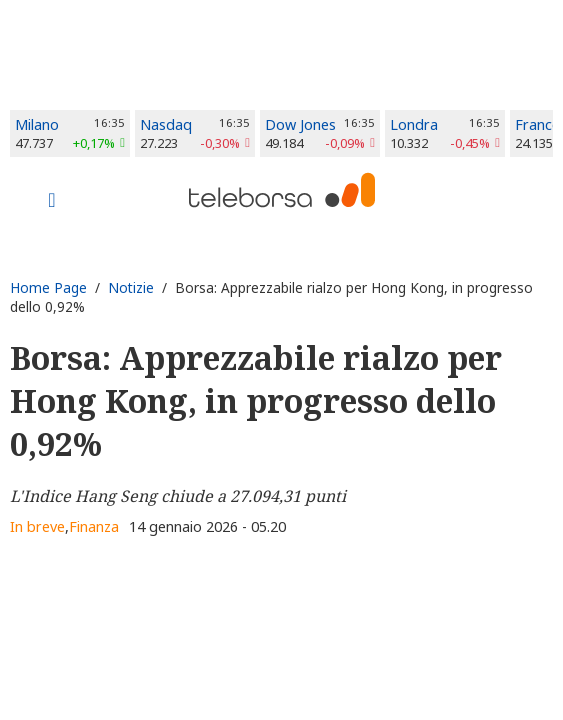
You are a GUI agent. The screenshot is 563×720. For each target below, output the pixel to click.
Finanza (94, 526)
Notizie (131, 287)
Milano (37, 124)
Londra (414, 124)
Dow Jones (300, 124)
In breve (37, 526)
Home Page (48, 287)
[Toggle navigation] (52, 202)
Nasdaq (166, 124)
